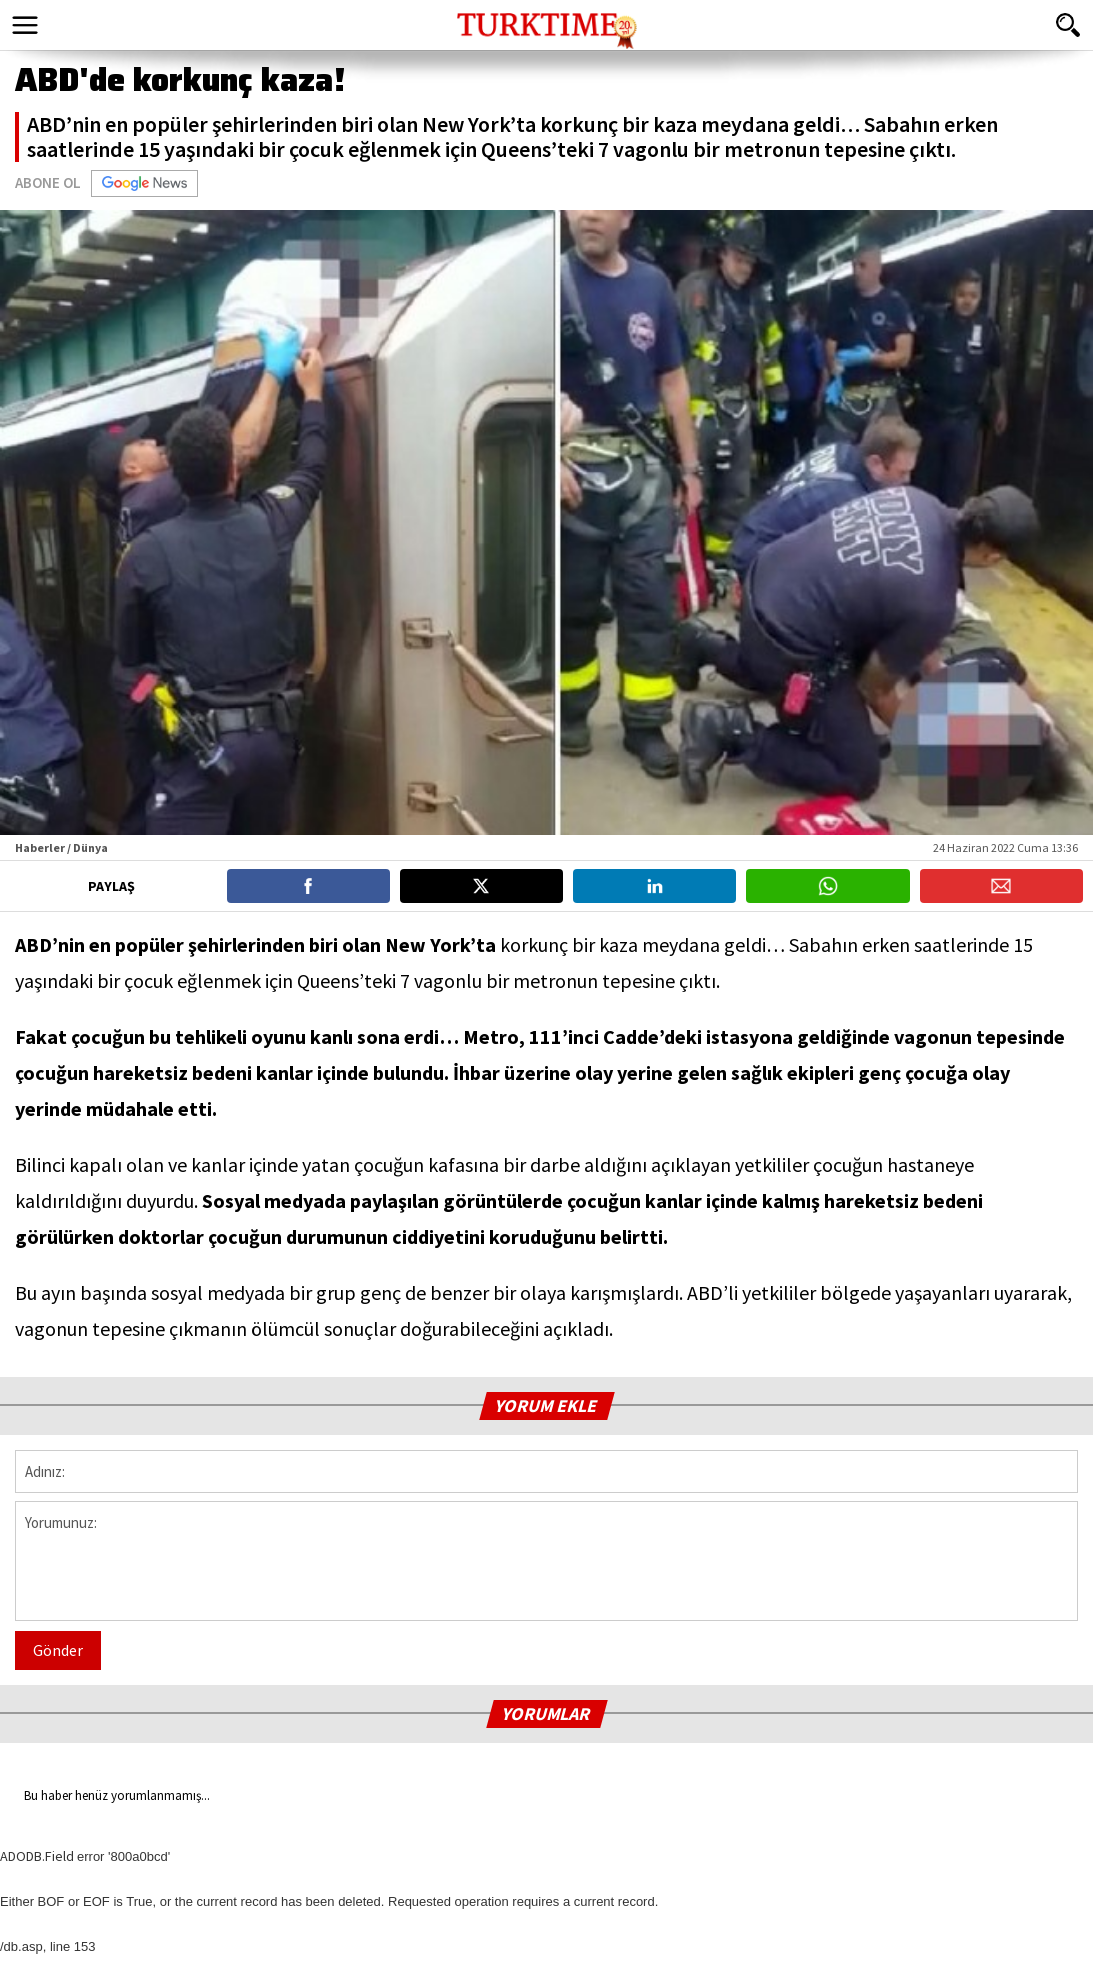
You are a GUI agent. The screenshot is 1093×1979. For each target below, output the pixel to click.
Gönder (58, 1650)
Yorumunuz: (546, 1561)
